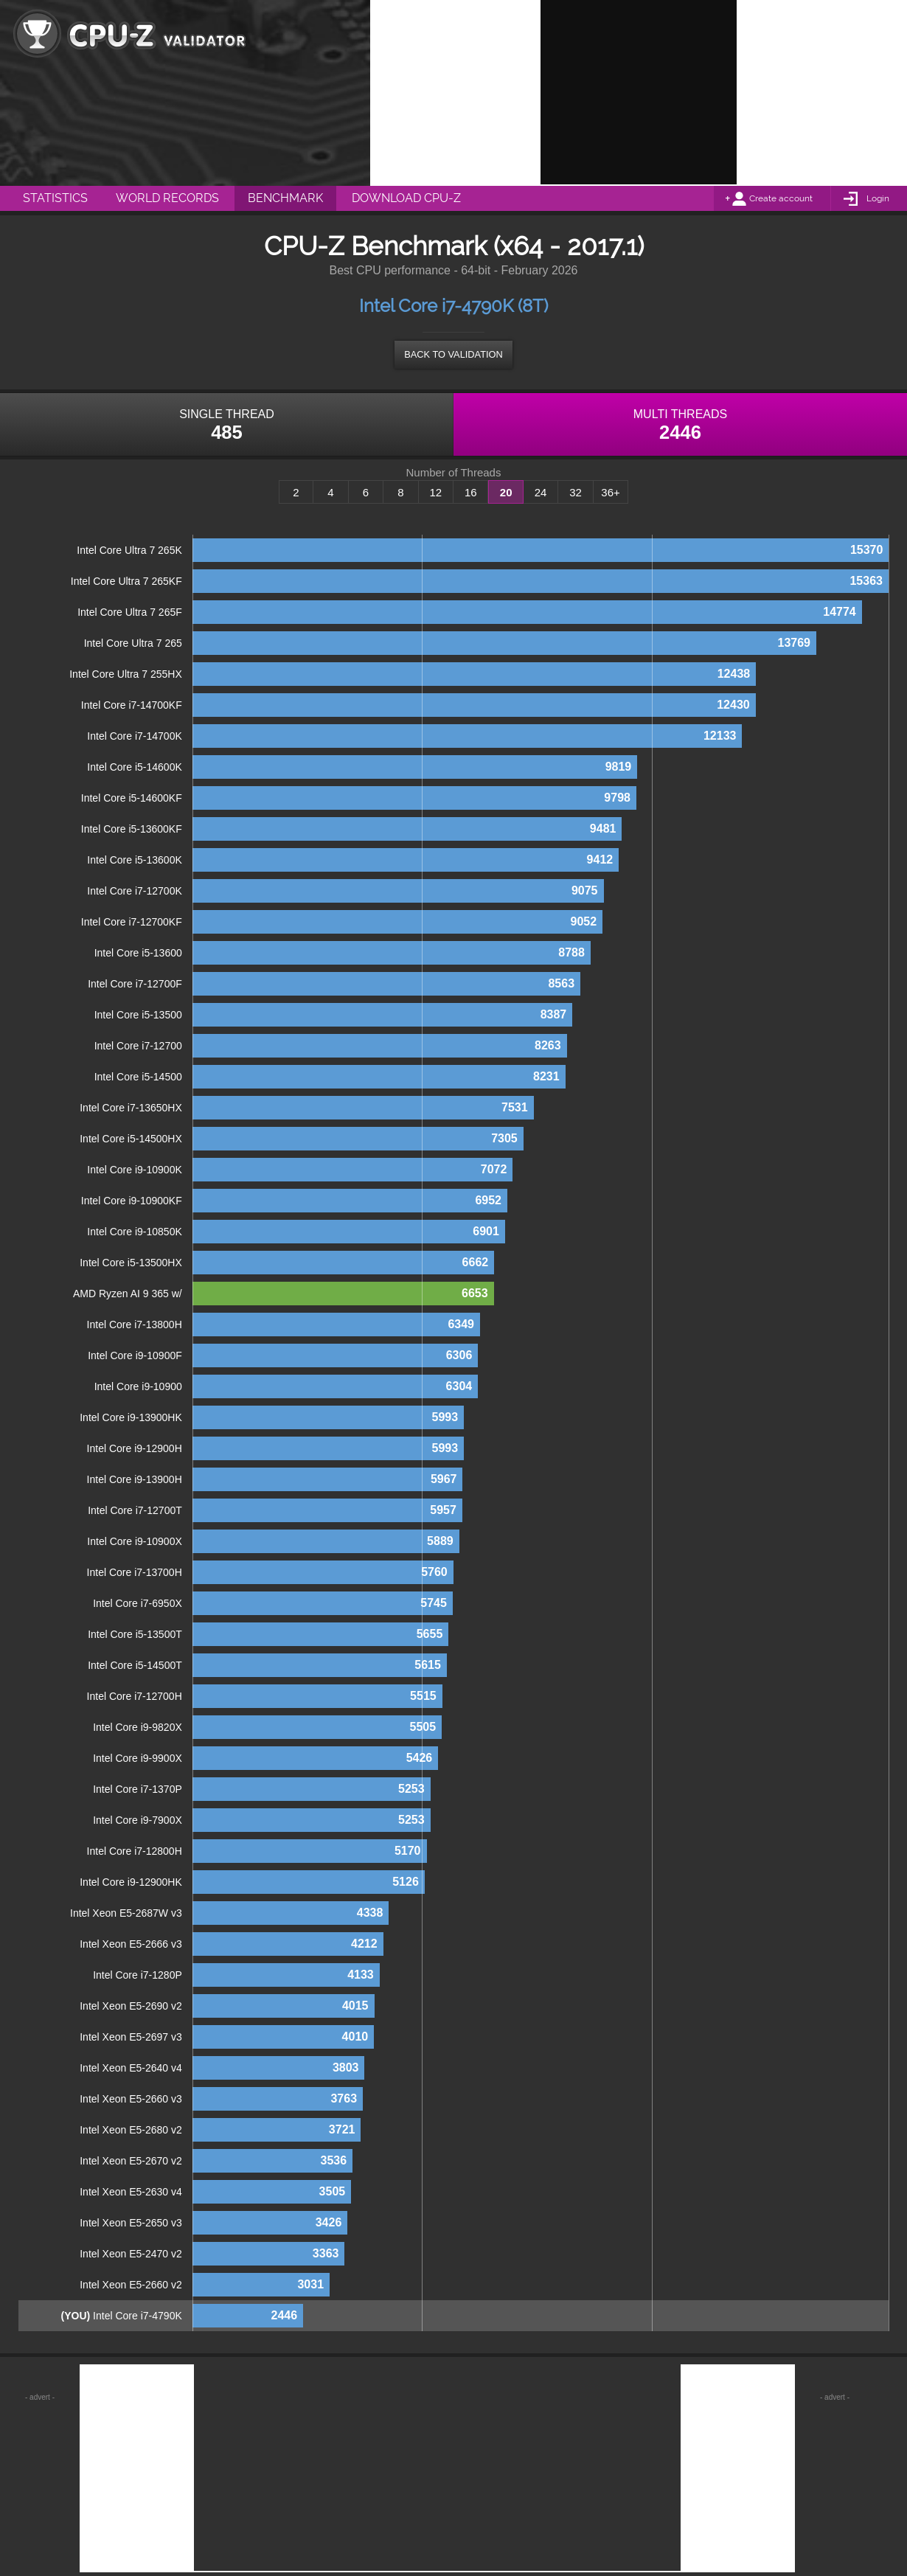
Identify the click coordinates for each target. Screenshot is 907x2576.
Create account (781, 198)
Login (877, 198)
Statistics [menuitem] (55, 198)
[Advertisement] (639, 92)
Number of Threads (453, 473)
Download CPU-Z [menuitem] (406, 198)
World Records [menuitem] (167, 198)
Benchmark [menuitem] (285, 198)
